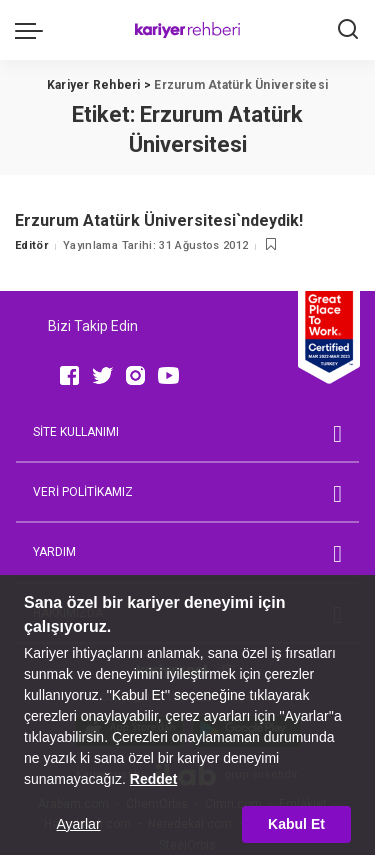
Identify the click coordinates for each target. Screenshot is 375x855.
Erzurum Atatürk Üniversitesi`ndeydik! (159, 220)
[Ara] (348, 30)
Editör (31, 245)
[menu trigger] (34, 30)
